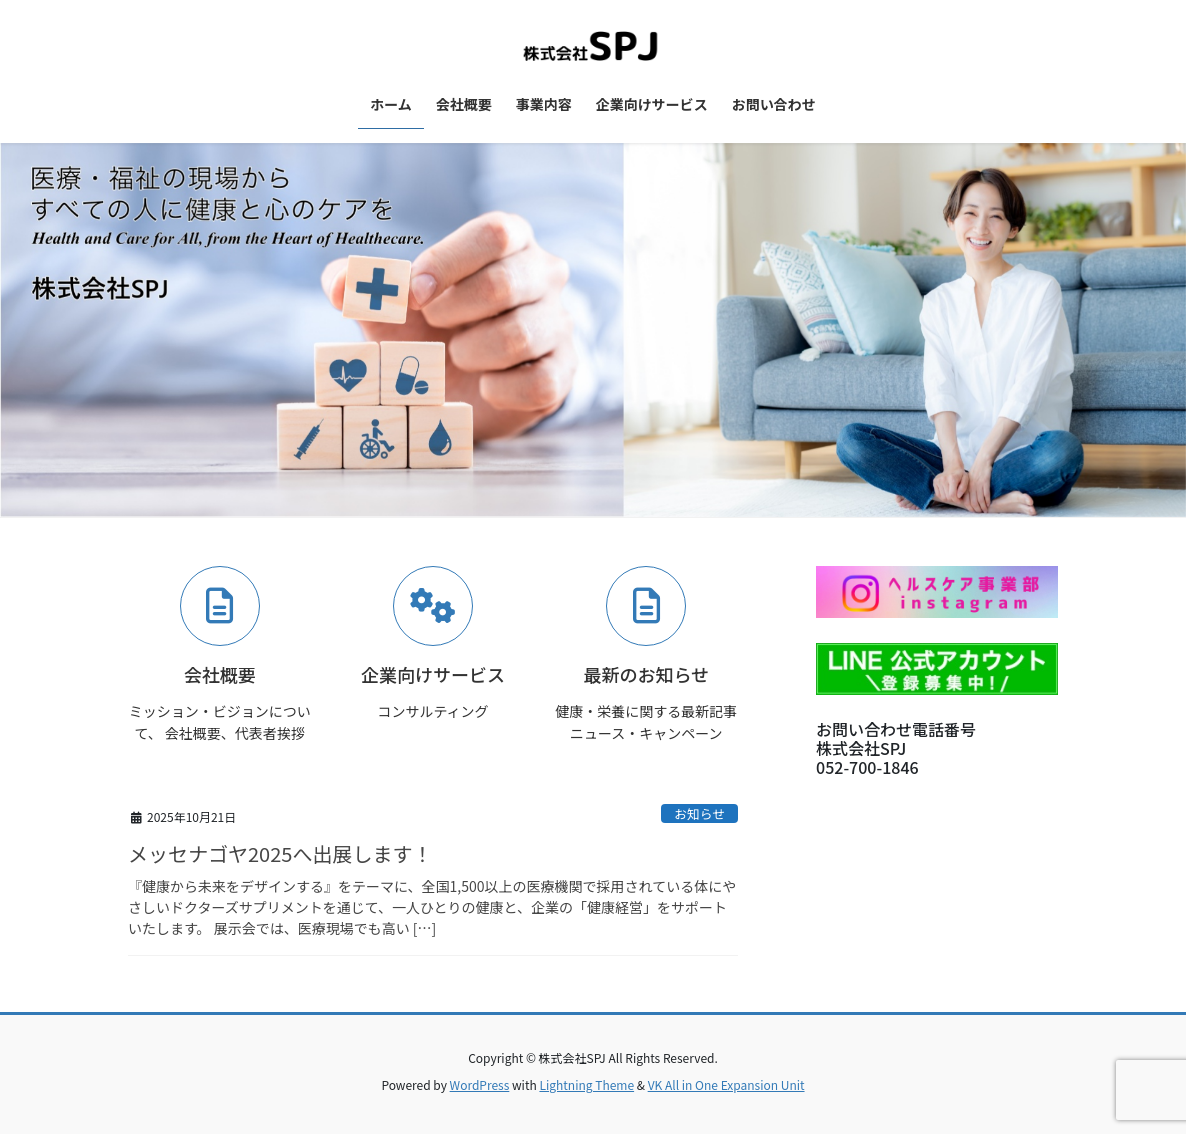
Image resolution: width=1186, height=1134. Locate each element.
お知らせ (699, 813)
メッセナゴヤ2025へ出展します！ (280, 853)
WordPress (480, 1084)
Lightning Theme (586, 1084)
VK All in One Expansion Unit (726, 1084)
